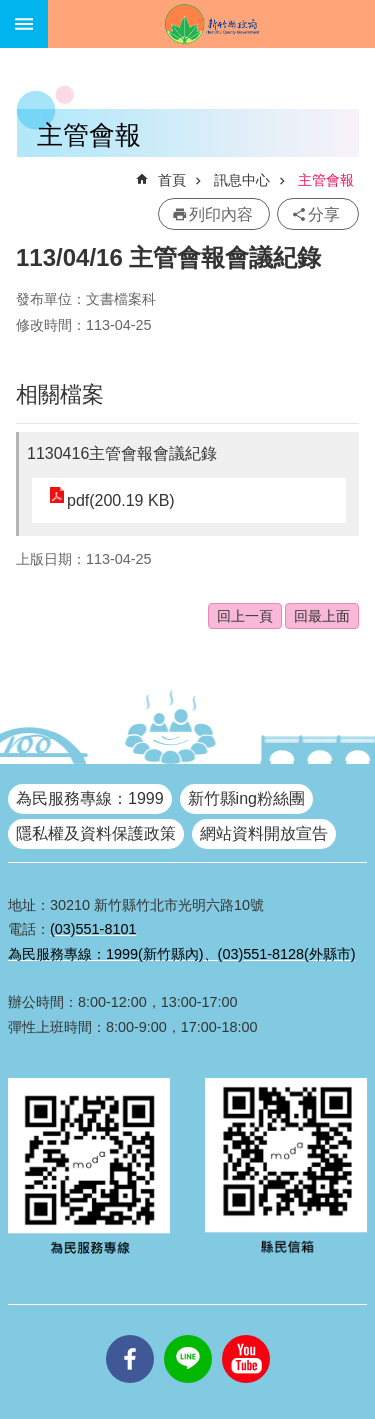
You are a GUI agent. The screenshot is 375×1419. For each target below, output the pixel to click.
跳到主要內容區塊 (10, 10)
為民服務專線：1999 (90, 798)
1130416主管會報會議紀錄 (122, 453)
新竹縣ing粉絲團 (246, 798)
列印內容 (221, 214)
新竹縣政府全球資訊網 (211, 24)
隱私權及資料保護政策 (96, 833)
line (188, 1335)
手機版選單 (24, 24)
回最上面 (322, 616)
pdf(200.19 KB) (121, 500)
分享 (324, 214)
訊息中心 (242, 180)
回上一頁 (245, 616)
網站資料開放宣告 (264, 833)
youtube (246, 1335)
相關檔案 (60, 394)
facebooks (130, 1335)
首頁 (172, 180)
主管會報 (326, 180)
